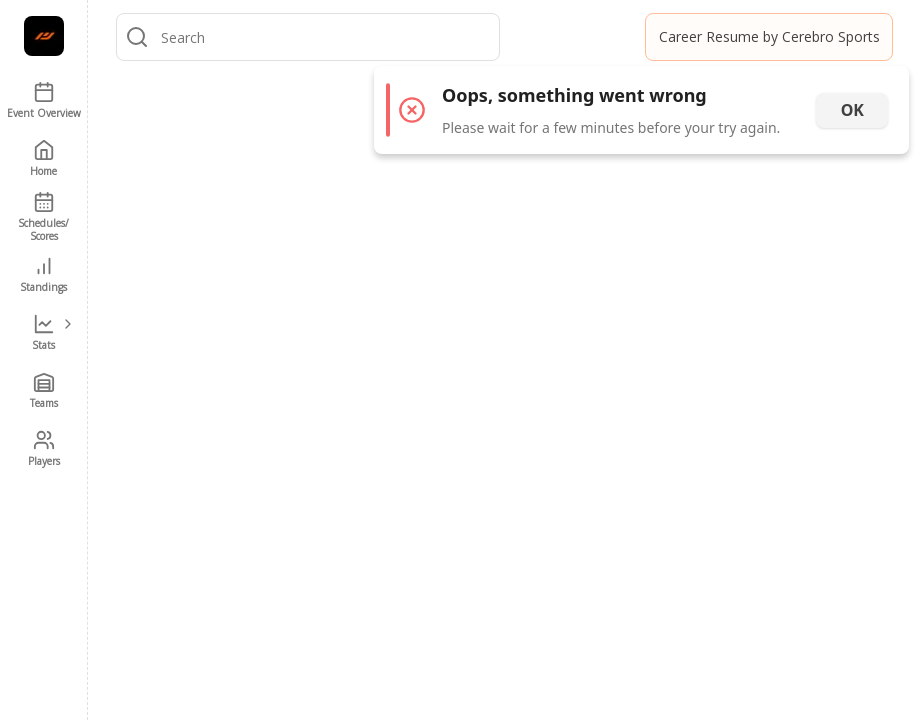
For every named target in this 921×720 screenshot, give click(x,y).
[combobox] (326, 37)
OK (852, 110)
